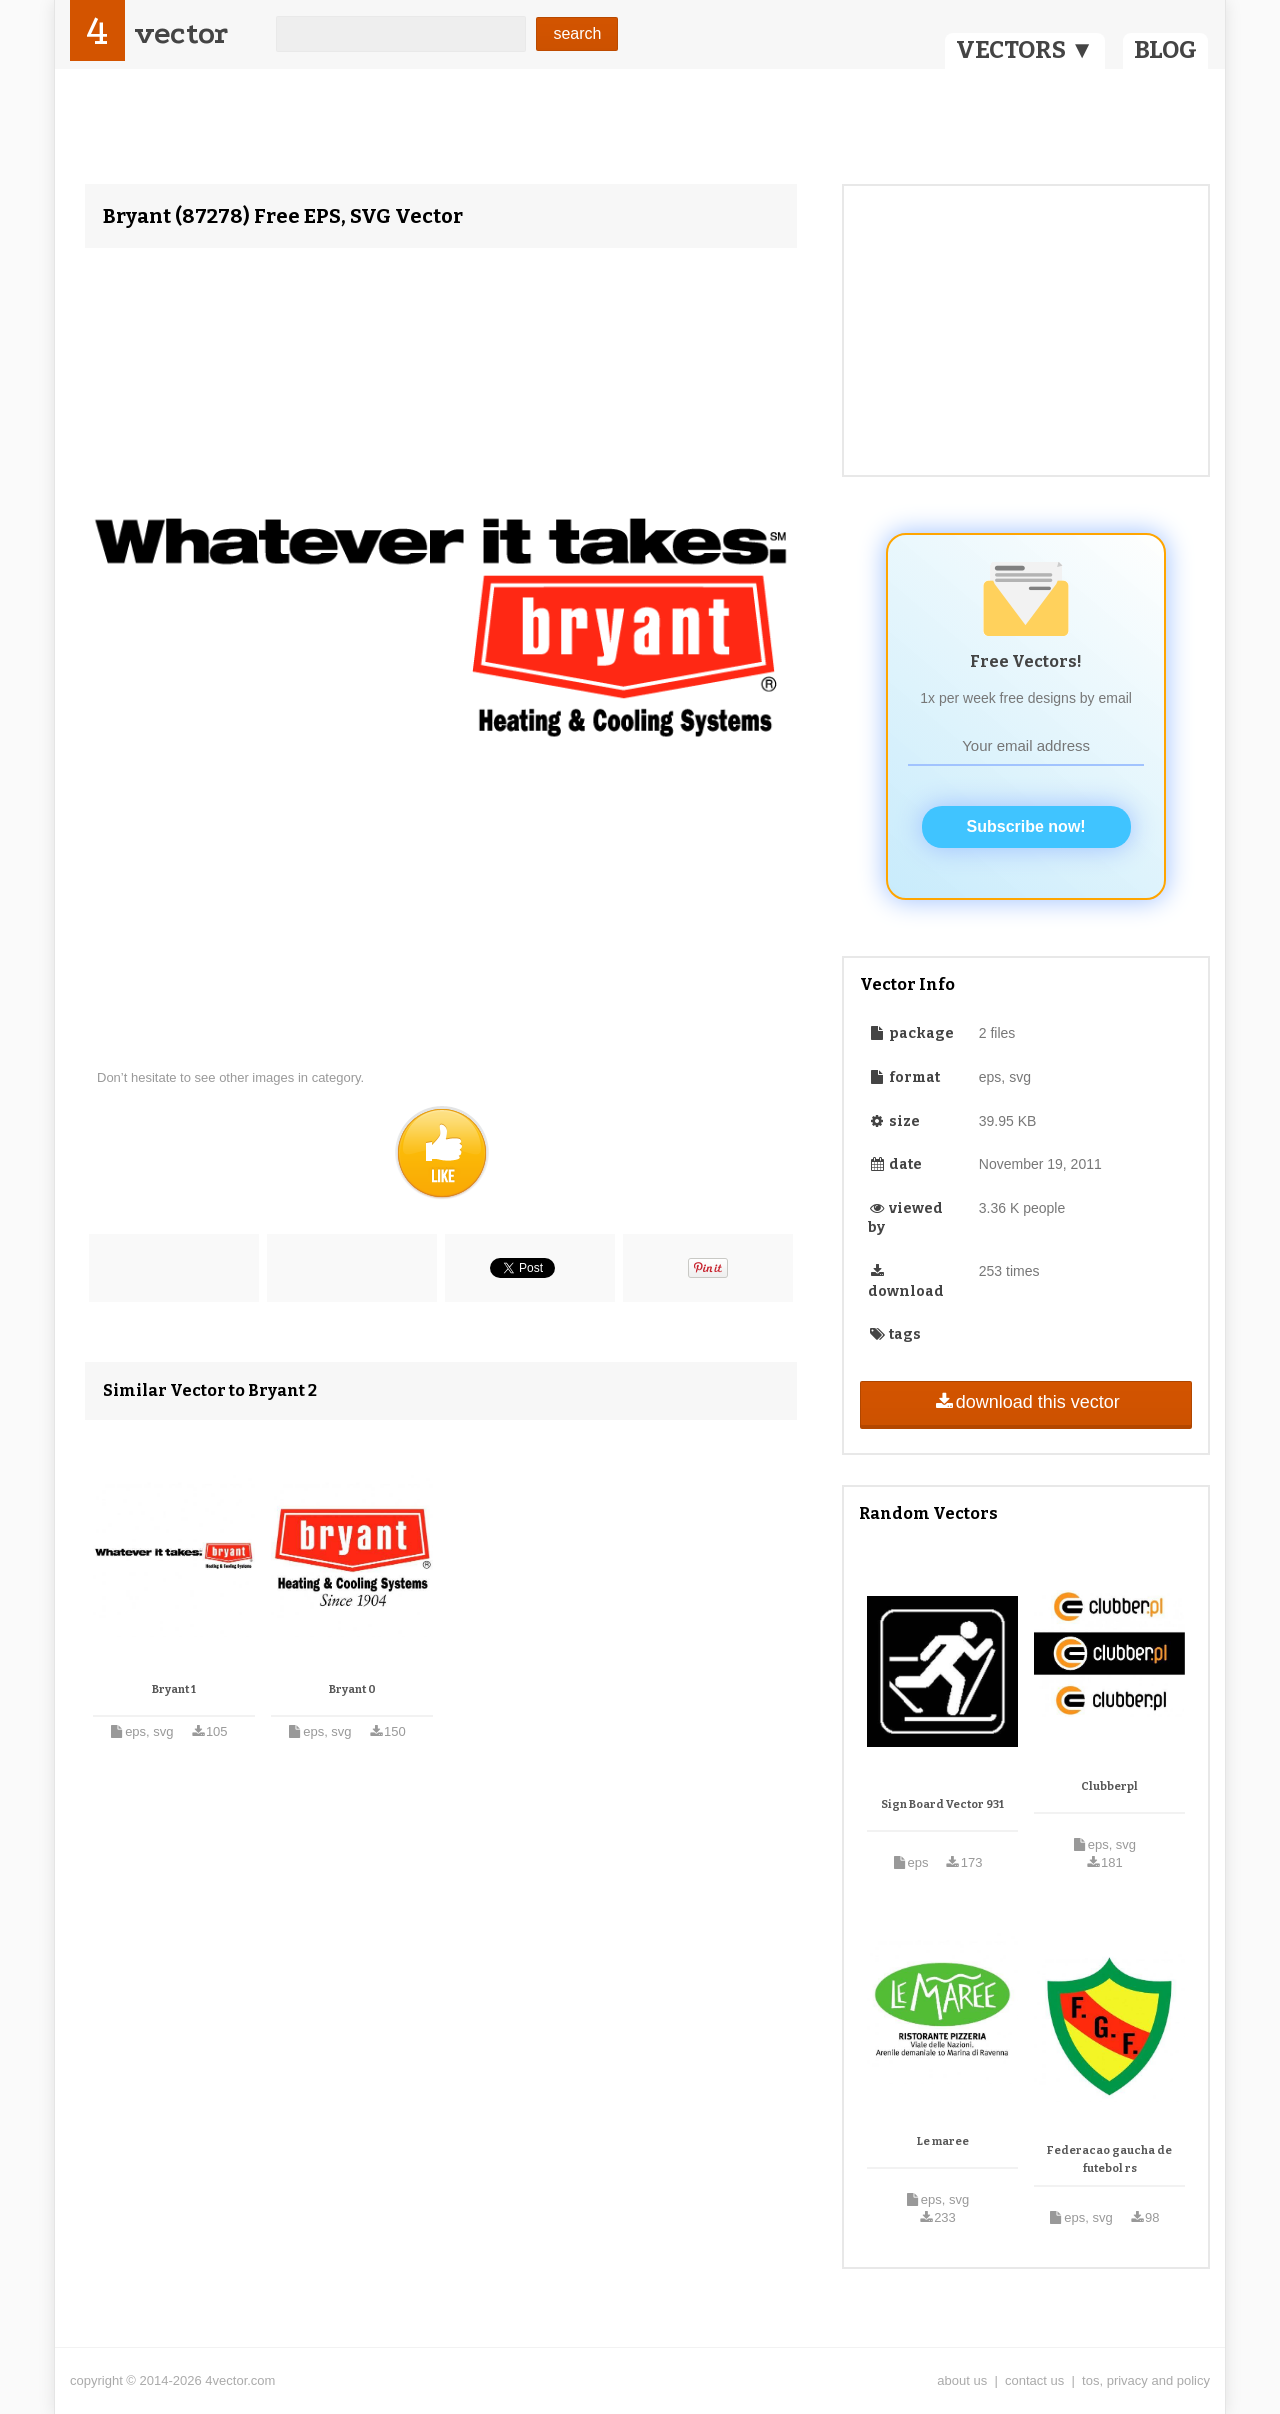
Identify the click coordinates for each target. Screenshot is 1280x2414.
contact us (1034, 2380)
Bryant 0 (352, 1689)
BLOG (1165, 50)
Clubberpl (1109, 1786)
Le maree (943, 2141)
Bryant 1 (174, 1689)
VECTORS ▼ (1025, 50)
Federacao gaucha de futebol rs (1109, 2159)
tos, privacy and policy (1146, 2380)
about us (962, 2380)
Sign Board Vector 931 (942, 1804)
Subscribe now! (1026, 826)
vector (181, 33)
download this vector (1025, 1402)
